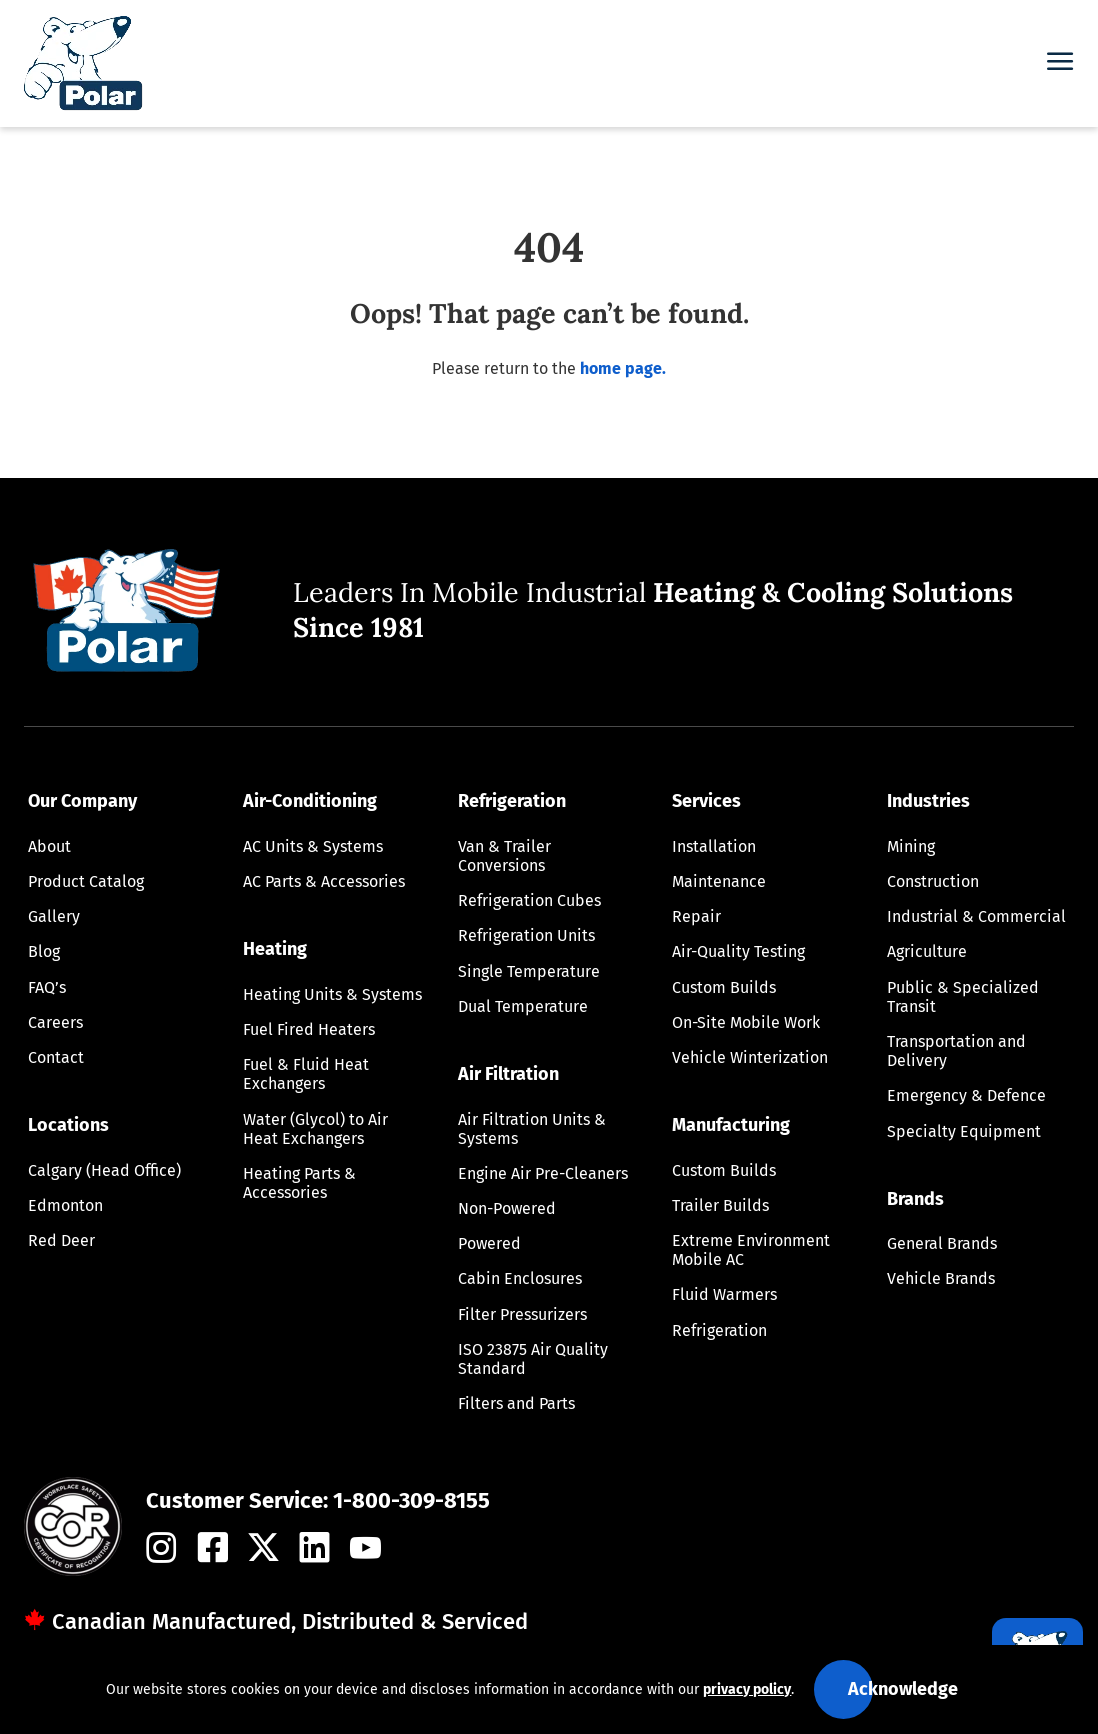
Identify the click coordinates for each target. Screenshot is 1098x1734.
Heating (275, 949)
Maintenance (719, 881)
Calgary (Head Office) (104, 1170)
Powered (489, 1243)
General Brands (942, 1243)
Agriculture (927, 951)
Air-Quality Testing (738, 951)
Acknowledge (903, 1689)
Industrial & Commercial (976, 916)
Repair (696, 916)
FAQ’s (47, 987)
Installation (714, 846)
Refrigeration (512, 801)
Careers (55, 1022)
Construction (933, 881)
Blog (44, 951)
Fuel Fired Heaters (309, 1029)
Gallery (54, 916)
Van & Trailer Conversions (504, 856)
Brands (915, 1199)
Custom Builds (724, 987)
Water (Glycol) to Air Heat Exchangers (315, 1129)
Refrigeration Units (526, 935)
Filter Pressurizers (522, 1314)
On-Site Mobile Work (746, 1022)
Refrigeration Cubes (529, 900)
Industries (928, 801)
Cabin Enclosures (520, 1278)
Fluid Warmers (724, 1294)
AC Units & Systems (313, 846)
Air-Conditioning (310, 801)
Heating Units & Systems (332, 994)
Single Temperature (529, 971)
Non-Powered (507, 1208)
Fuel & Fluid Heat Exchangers (306, 1074)
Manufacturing (731, 1125)
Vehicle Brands (941, 1278)
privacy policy (747, 1689)
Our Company (82, 801)
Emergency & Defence (966, 1095)
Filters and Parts (516, 1403)
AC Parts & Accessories (324, 881)
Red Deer (61, 1240)
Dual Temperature (523, 1006)
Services (706, 801)
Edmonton (65, 1205)
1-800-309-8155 (411, 1500)
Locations (68, 1125)
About (49, 846)
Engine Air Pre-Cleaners (543, 1173)
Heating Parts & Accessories (299, 1183)
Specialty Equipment (964, 1131)
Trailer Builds (720, 1205)
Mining (911, 846)
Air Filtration (508, 1074)
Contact (56, 1057)
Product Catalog (86, 881)
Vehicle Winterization (750, 1057)
